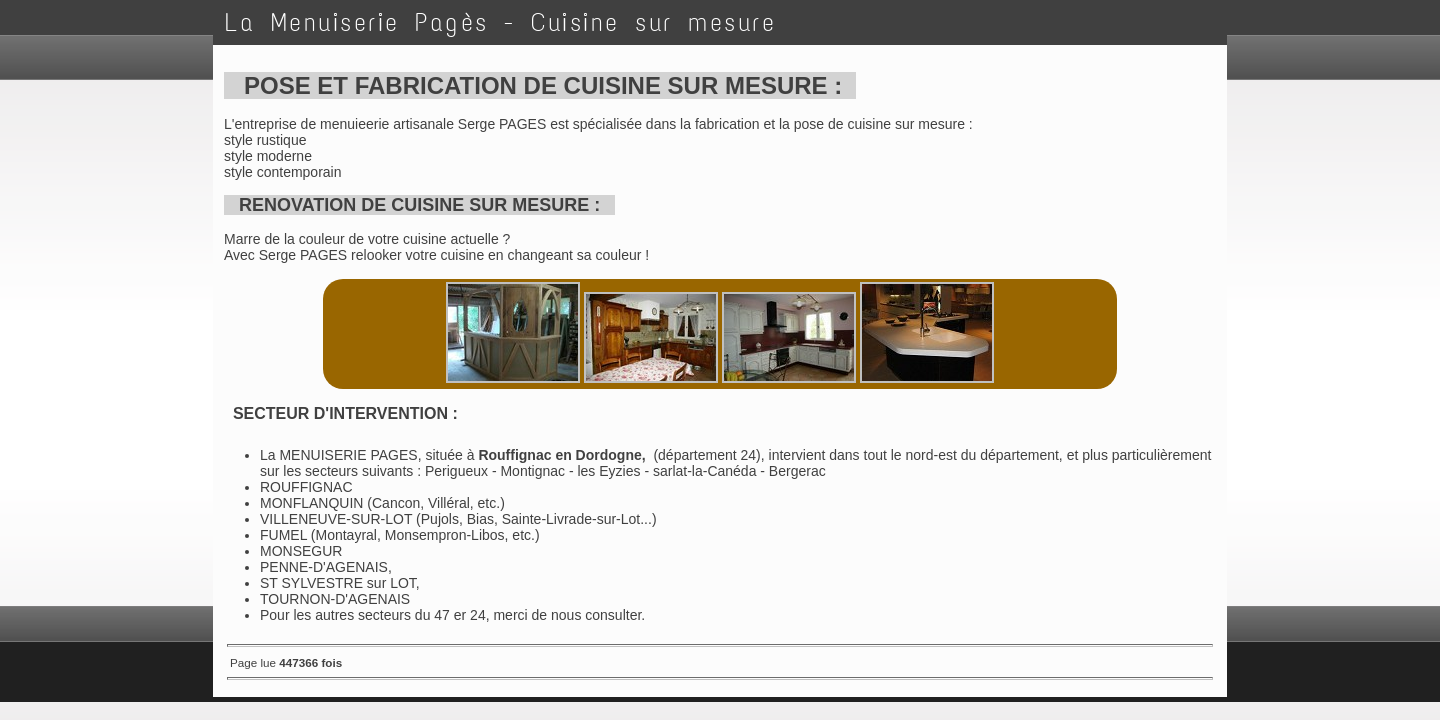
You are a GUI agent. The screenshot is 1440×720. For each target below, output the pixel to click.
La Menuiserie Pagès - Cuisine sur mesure (500, 22)
